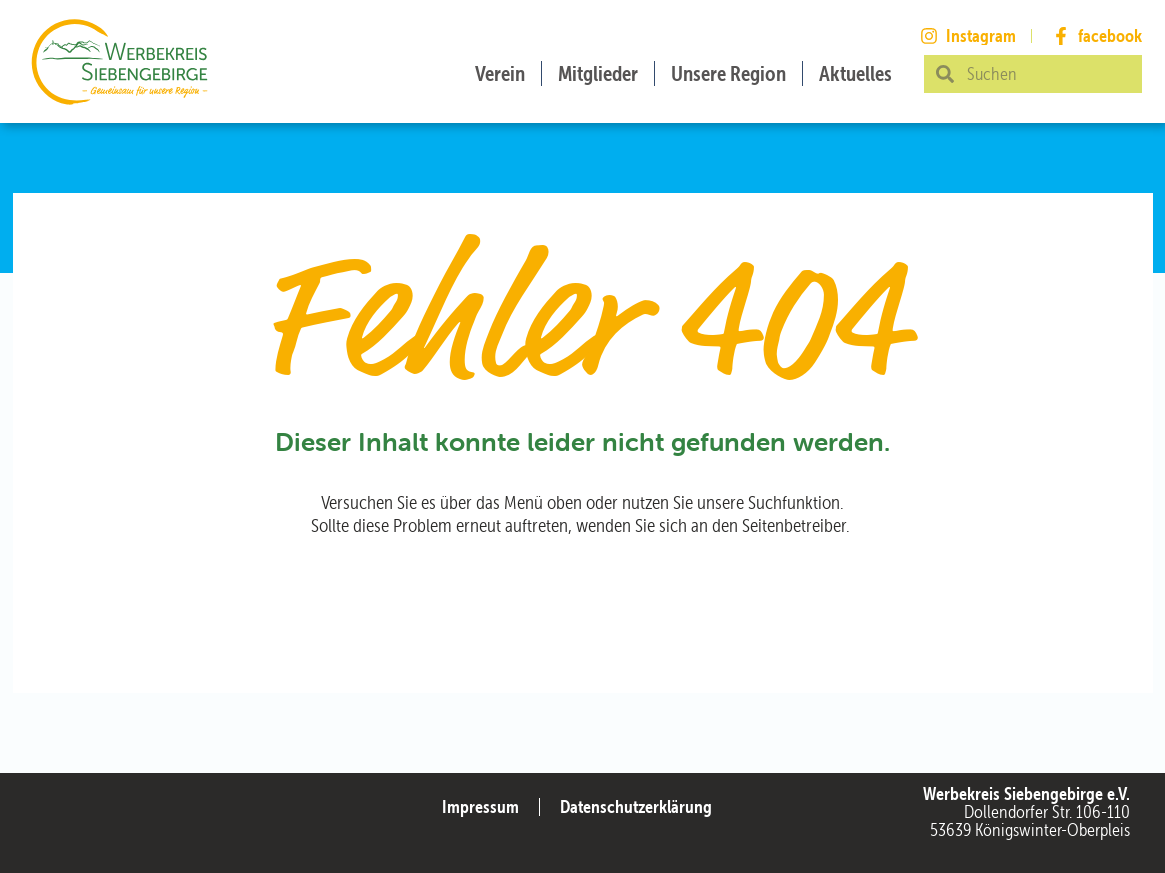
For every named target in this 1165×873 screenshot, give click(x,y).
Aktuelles (855, 73)
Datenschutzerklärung (636, 806)
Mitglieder (598, 73)
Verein (500, 73)
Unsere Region (728, 73)
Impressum (480, 806)
